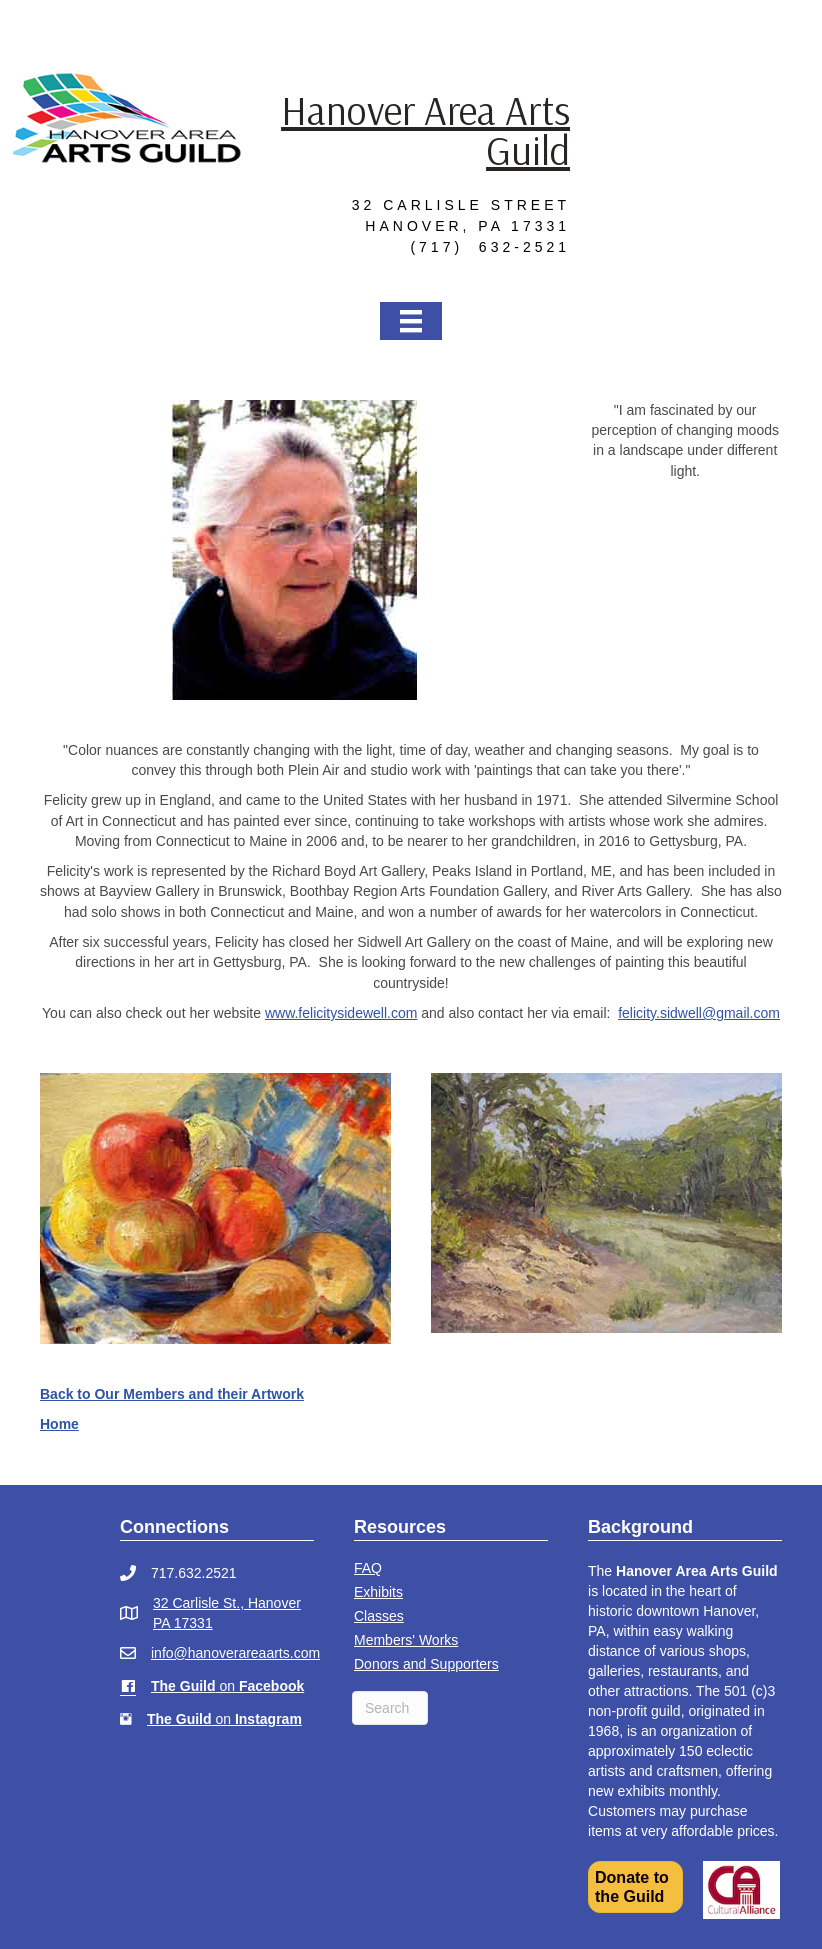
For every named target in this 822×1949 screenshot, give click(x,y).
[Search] (390, 1708)
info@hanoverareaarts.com (235, 1653)
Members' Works (406, 1640)
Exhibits (378, 1592)
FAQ (368, 1568)
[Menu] (411, 320)
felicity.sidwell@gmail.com (699, 1013)
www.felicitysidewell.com (341, 1013)
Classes (379, 1616)
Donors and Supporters (426, 1664)
